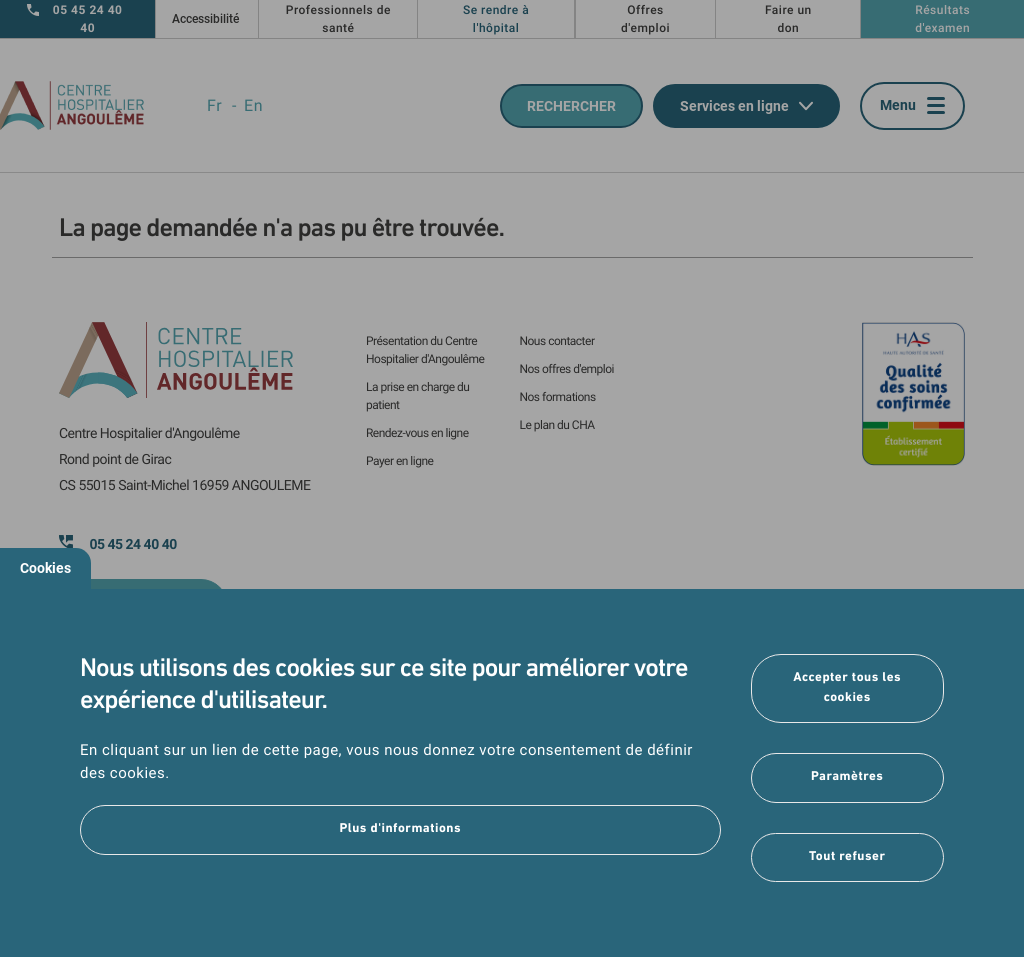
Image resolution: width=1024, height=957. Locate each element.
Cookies (45, 568)
